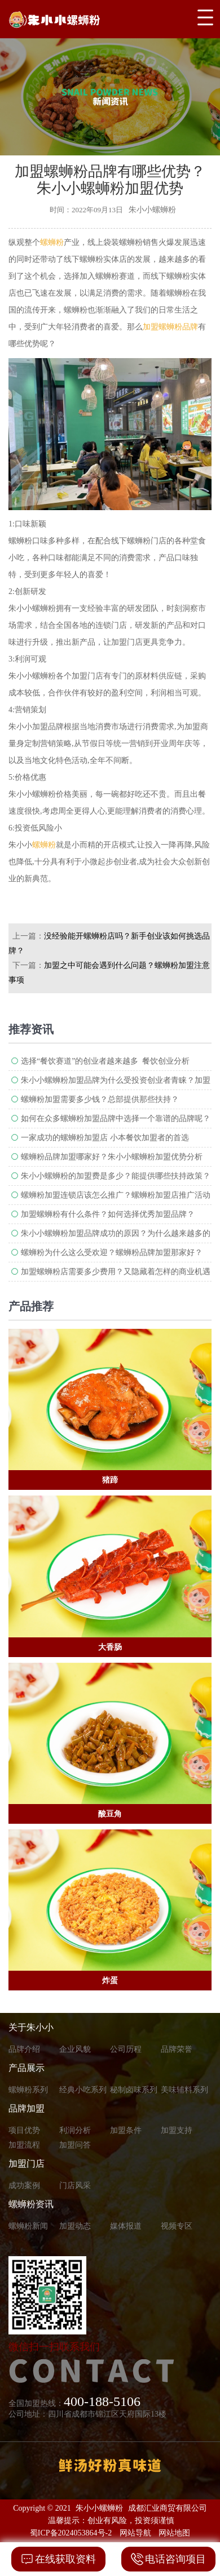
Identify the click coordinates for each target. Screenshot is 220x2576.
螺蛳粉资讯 (31, 2204)
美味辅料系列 (184, 2090)
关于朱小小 (31, 2027)
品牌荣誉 (176, 2049)
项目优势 (24, 2130)
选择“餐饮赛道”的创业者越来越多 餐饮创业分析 (105, 1061)
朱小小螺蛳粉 (99, 2508)
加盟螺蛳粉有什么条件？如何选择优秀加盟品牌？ (108, 1214)
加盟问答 (75, 2145)
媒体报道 (126, 2226)
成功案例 (24, 2185)
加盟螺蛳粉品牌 (170, 327)
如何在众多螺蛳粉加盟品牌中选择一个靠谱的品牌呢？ (115, 1118)
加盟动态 (75, 2226)
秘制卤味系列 (133, 2090)
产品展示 (26, 2068)
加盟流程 (24, 2145)
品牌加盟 (26, 2108)
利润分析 (75, 2130)
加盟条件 (126, 2130)
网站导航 (135, 2533)
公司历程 (126, 2049)
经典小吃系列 (83, 2090)
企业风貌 (75, 2049)
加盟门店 (26, 2163)
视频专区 (176, 2226)
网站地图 (174, 2533)
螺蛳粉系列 (28, 2090)
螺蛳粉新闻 (28, 2226)
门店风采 (75, 2185)
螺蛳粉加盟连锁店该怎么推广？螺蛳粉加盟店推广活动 (115, 1195)
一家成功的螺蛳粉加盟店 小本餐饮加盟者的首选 (105, 1137)
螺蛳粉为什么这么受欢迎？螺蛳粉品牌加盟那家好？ (112, 1252)
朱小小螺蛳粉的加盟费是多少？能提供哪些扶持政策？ (115, 1176)
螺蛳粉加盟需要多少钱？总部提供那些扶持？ (100, 1099)
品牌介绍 (24, 2049)
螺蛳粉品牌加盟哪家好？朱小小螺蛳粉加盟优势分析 (112, 1157)
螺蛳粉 (52, 242)
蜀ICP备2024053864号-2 (71, 2533)
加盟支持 (176, 2130)
